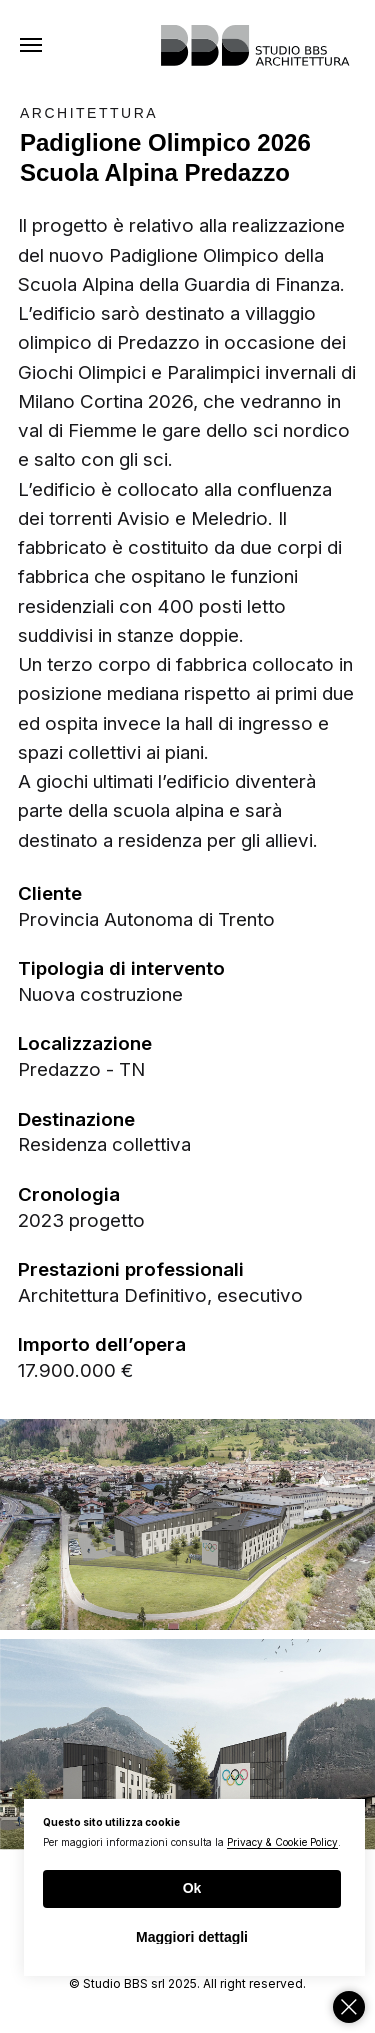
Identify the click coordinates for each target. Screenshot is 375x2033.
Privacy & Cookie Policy (282, 1842)
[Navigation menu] (31, 45)
